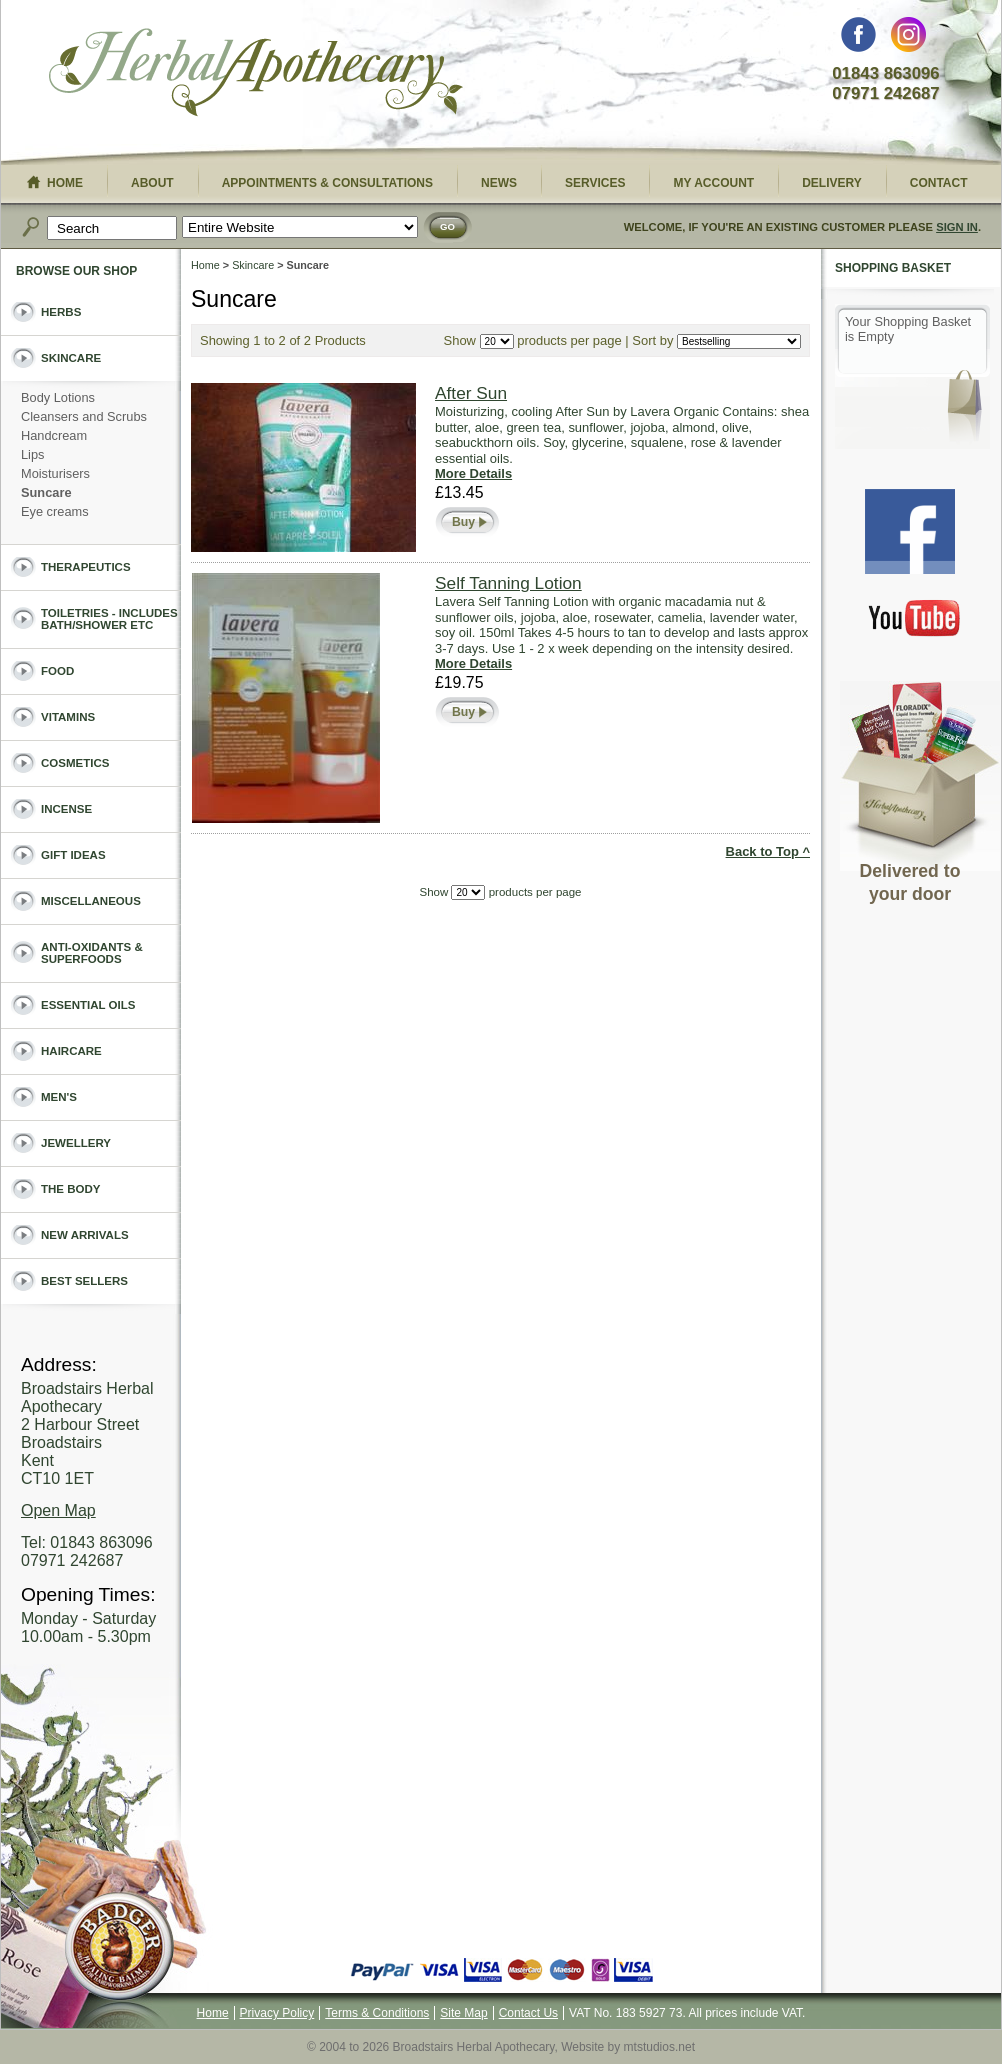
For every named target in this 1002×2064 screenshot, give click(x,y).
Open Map (58, 1510)
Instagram (908, 39)
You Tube (915, 617)
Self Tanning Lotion (508, 583)
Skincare (253, 265)
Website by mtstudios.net (628, 2047)
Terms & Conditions (377, 2013)
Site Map (463, 2013)
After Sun (471, 393)
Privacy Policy (277, 2013)
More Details (473, 473)
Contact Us (528, 2013)
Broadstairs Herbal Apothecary (256, 75)
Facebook (858, 39)
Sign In (957, 227)
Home (205, 265)
